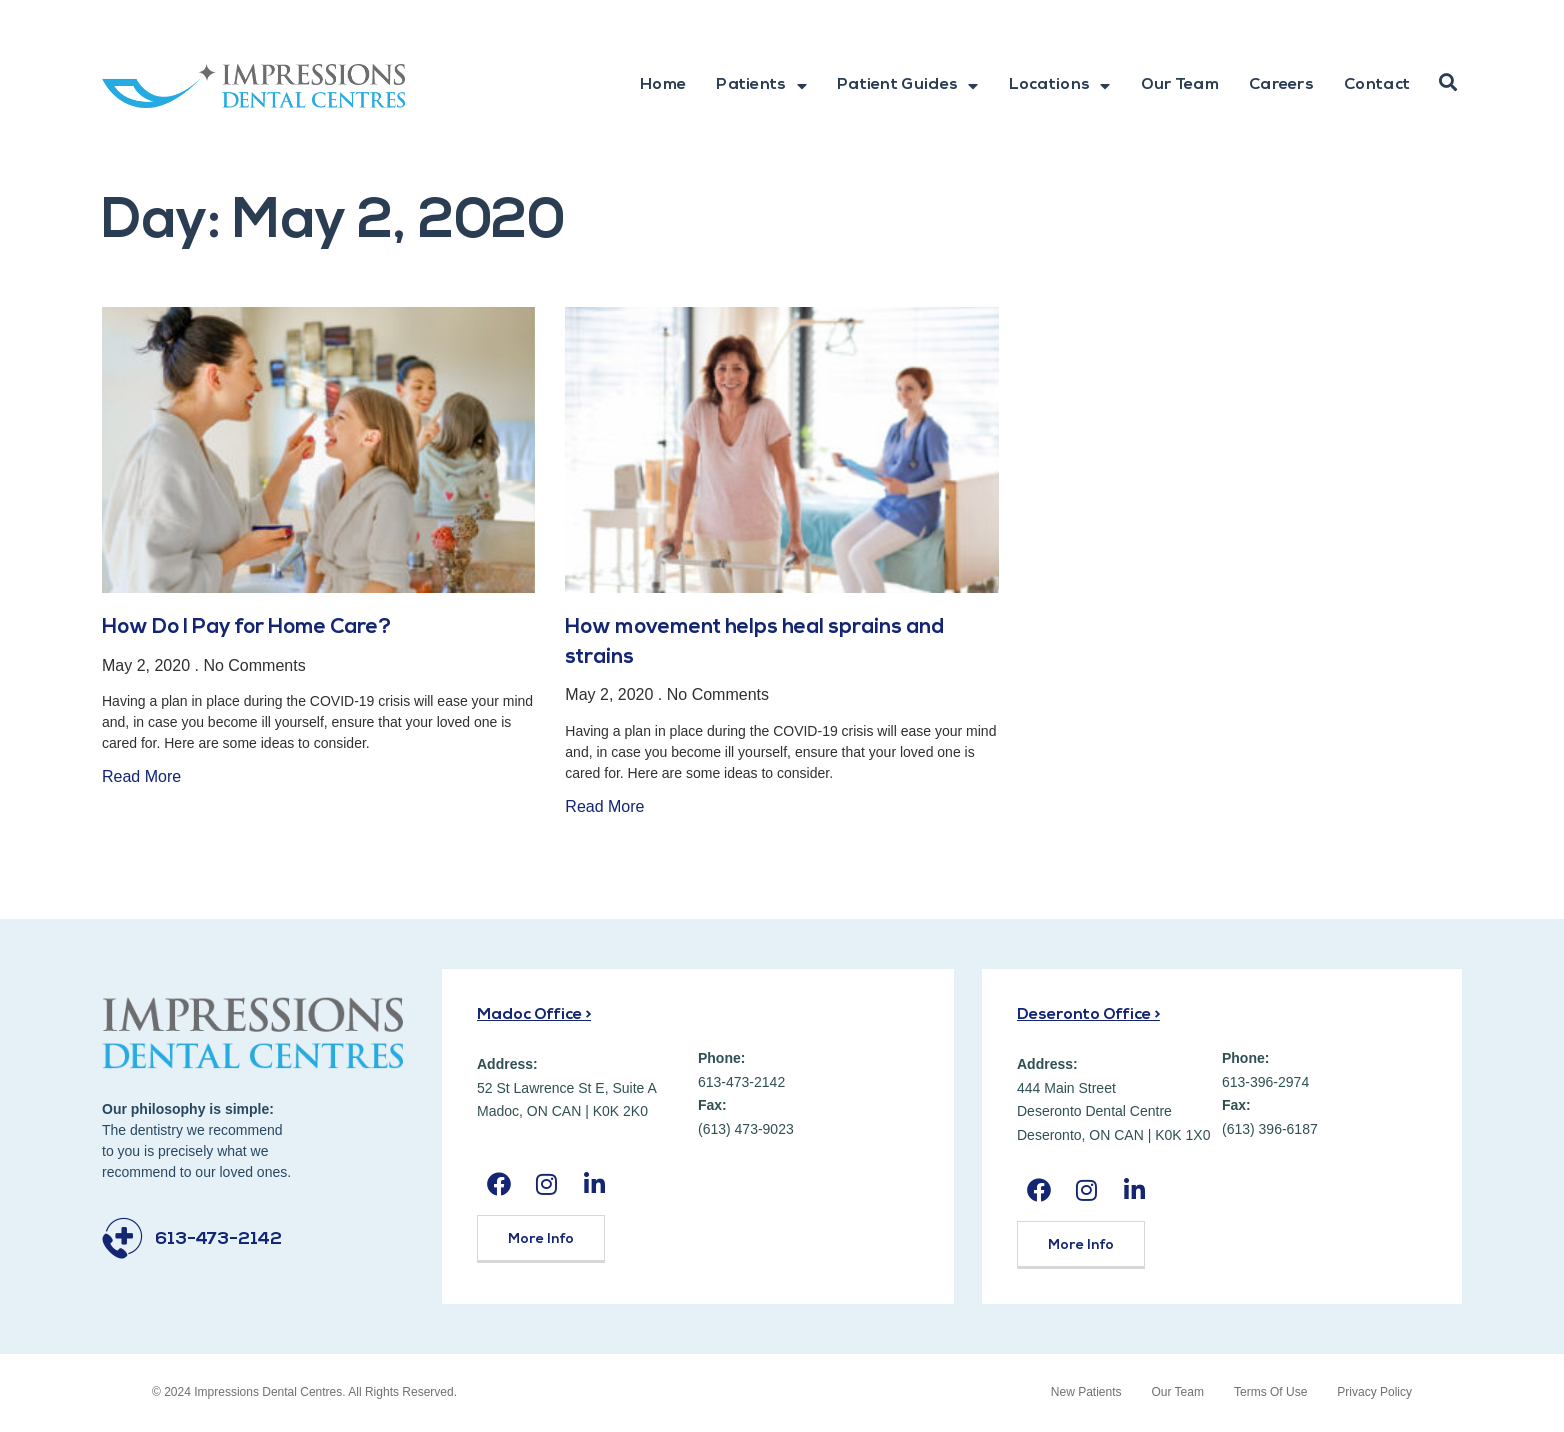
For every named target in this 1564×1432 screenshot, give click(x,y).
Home (663, 85)
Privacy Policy (1374, 1392)
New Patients (1086, 1392)
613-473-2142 (218, 1239)
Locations (1060, 86)
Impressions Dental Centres (268, 1392)
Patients (761, 86)
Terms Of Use (1270, 1392)
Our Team (1180, 85)
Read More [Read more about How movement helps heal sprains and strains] (604, 806)
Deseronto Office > (1088, 1015)
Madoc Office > (534, 1015)
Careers (1281, 85)
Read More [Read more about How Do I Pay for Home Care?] (141, 776)
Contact (1377, 85)
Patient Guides (908, 86)
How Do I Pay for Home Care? (246, 627)
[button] (1448, 83)
